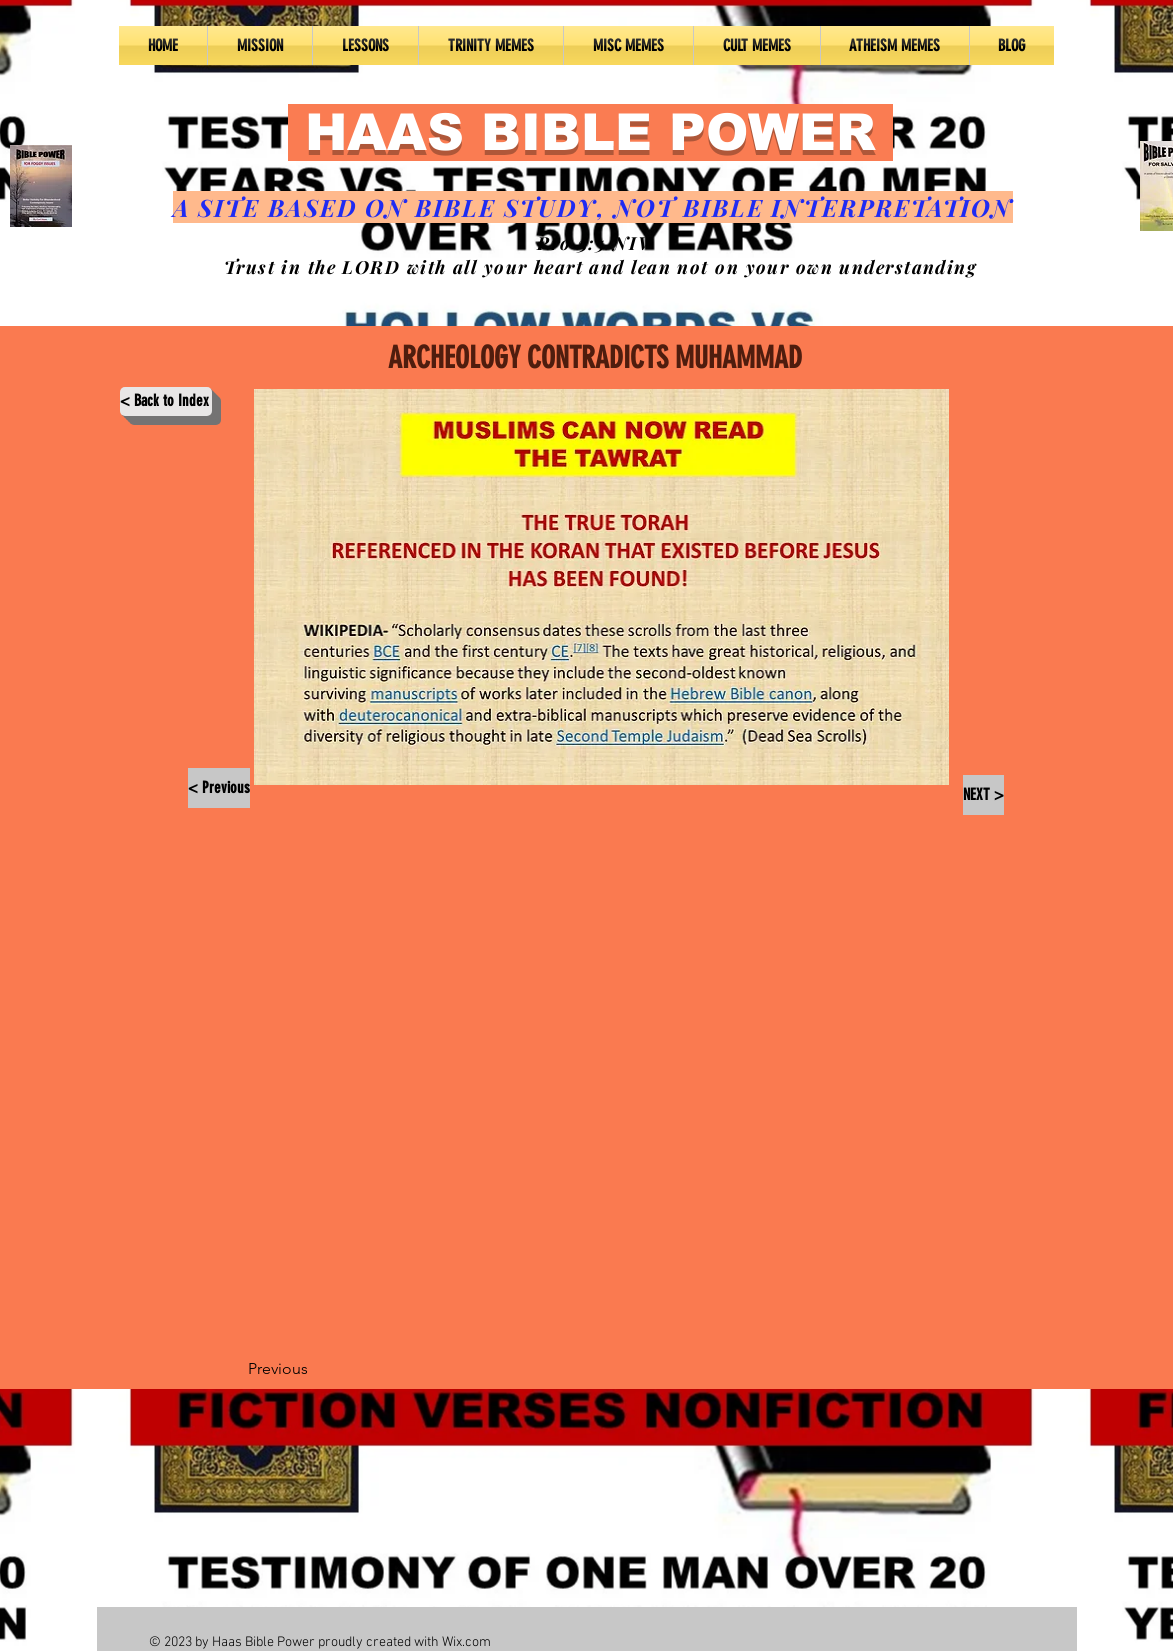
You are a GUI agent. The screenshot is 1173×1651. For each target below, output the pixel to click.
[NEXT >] (983, 795)
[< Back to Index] (166, 401)
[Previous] (314, 1369)
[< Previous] (219, 788)
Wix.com (466, 1642)
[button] (365, 45)
